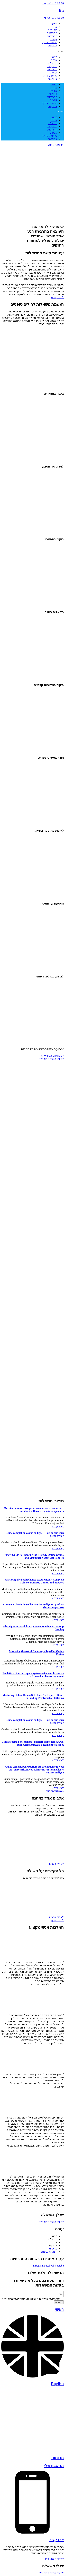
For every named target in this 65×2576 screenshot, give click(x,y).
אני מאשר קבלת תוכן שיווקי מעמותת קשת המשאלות (31, 2299)
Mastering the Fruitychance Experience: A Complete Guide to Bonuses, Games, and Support (34, 1581)
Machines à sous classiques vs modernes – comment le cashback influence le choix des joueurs (34, 1509)
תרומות (57, 2458)
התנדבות (52, 36)
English (57, 2383)
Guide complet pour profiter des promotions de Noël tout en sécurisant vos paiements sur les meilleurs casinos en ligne (34, 1769)
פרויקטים (52, 33)
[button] (32, 51)
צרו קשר (52, 45)
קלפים (53, 39)
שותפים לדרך (49, 42)
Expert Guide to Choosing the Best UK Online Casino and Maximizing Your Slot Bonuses (34, 1556)
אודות (54, 26)
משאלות (52, 30)
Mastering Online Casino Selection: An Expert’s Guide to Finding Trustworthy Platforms (33, 1696)
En (61, 10)
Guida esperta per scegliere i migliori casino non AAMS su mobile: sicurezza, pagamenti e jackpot (33, 1743)
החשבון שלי (54, 2466)
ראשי (54, 23)
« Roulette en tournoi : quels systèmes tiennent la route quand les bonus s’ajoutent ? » (33, 1675)
